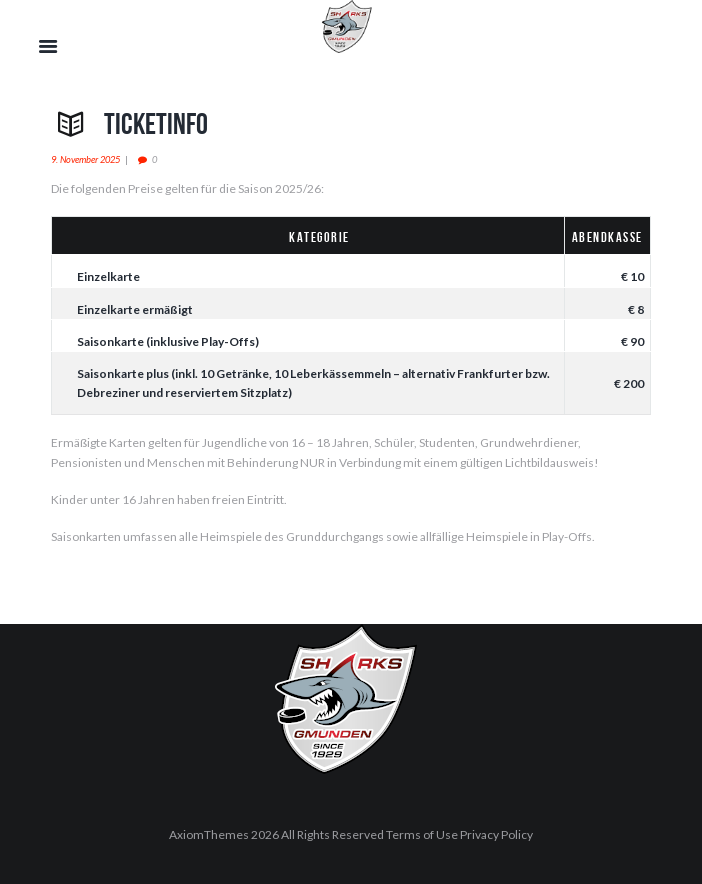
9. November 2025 (85, 159)
